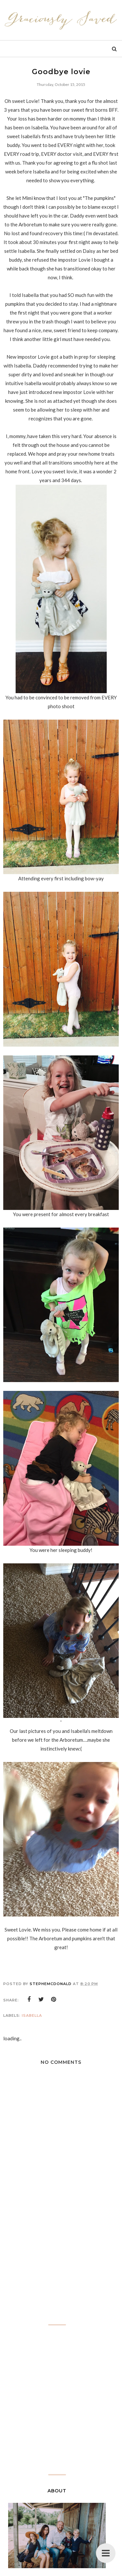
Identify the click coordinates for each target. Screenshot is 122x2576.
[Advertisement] (61, 2267)
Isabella (32, 2015)
